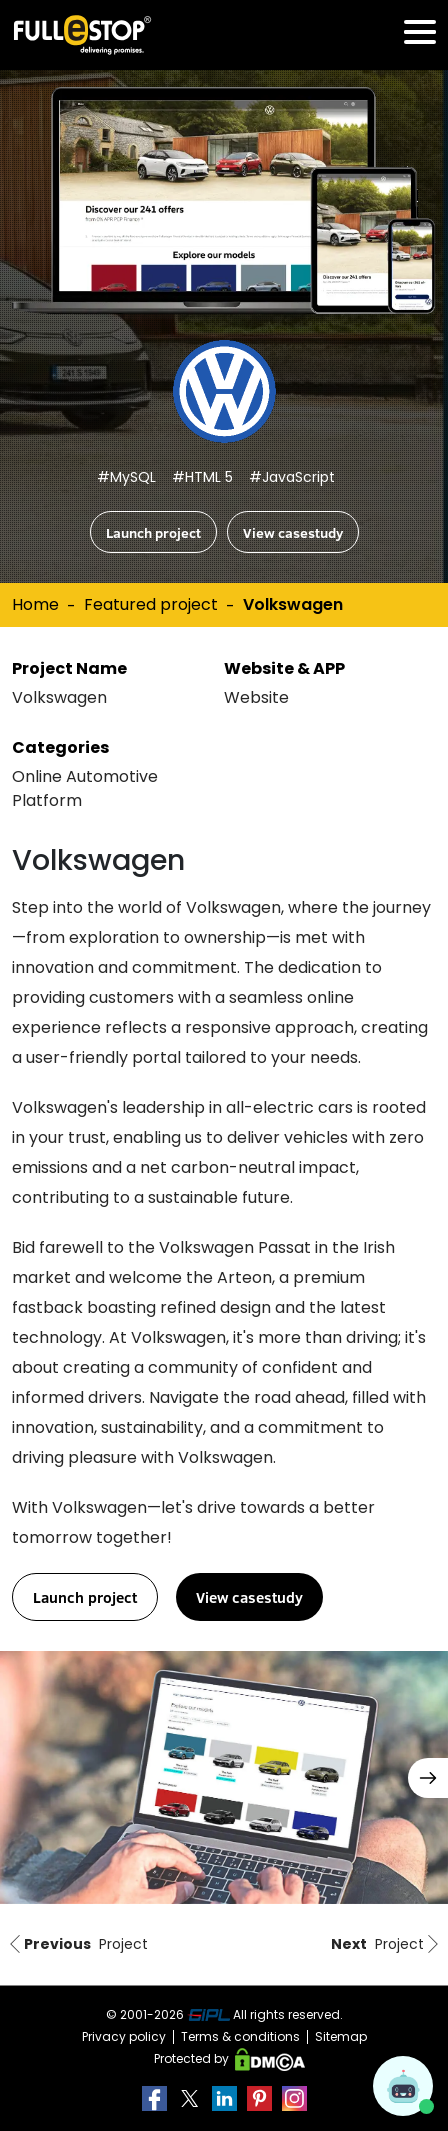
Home (35, 604)
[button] (428, 1778)
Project (77, 1944)
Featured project (151, 604)
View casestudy (293, 532)
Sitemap (341, 2036)
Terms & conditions (240, 2036)
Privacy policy (124, 2036)
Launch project (153, 532)
